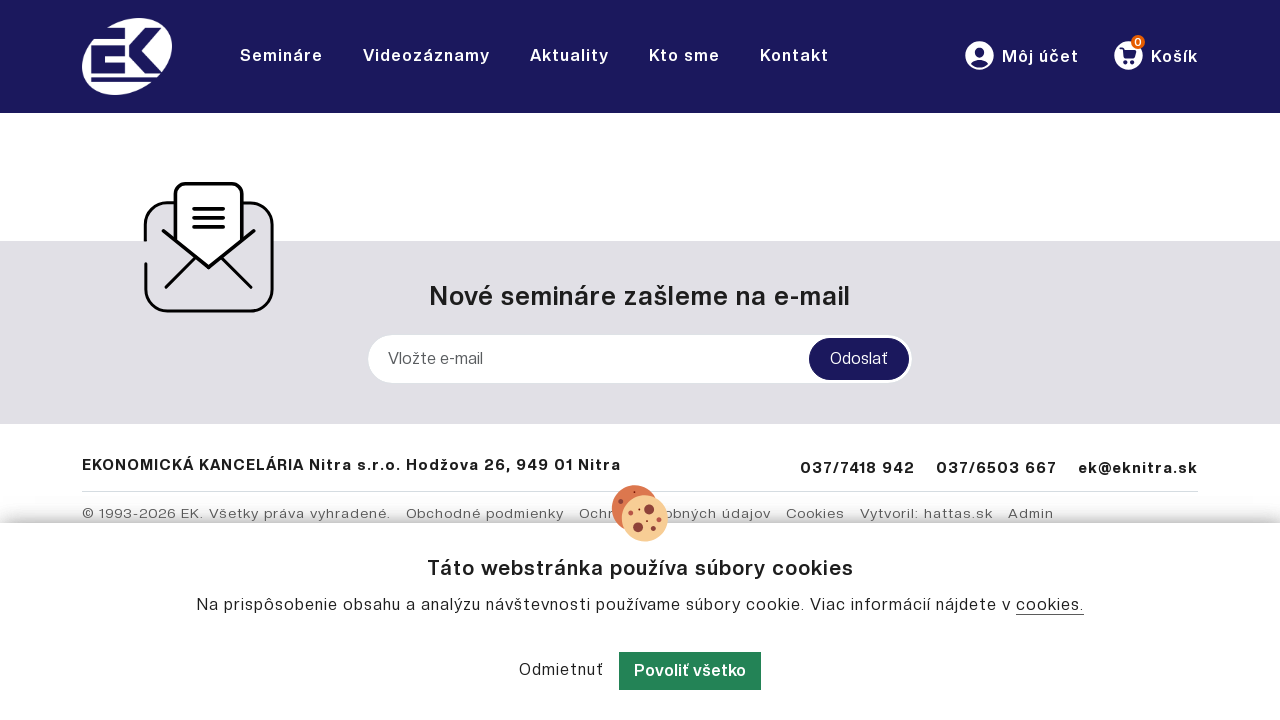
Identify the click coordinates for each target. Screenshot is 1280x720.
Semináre (281, 55)
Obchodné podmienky (485, 513)
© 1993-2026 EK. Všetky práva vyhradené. (236, 513)
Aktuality (569, 55)
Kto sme (684, 55)
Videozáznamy (426, 55)
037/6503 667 (996, 467)
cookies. (1050, 604)
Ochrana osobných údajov (675, 513)
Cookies (815, 513)
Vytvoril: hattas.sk (926, 513)
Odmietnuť (561, 669)
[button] (1020, 56)
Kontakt (794, 55)
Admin (1031, 513)
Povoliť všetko (690, 670)
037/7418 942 (857, 467)
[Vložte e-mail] (640, 359)
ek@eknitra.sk (1138, 467)
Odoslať (859, 358)
